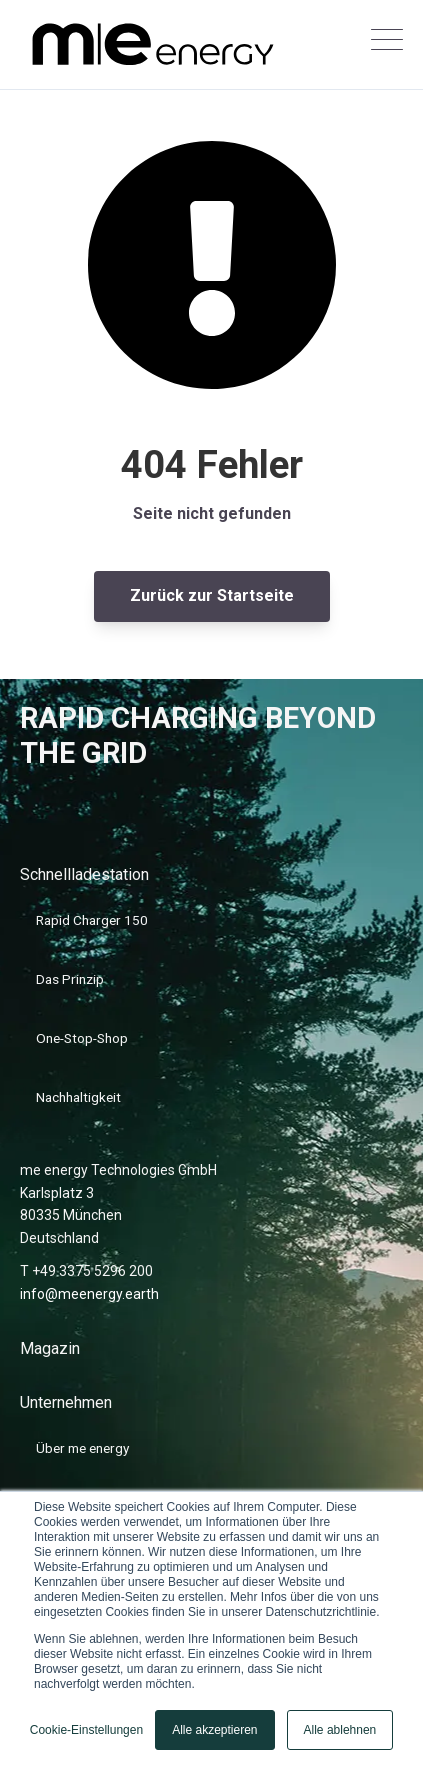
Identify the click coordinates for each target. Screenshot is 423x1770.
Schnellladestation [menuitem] (84, 874)
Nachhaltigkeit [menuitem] (78, 1097)
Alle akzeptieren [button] (214, 1730)
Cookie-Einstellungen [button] (86, 1730)
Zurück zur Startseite (212, 595)
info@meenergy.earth (89, 1294)
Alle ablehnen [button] (340, 1730)
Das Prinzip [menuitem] (70, 979)
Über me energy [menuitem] (82, 1448)
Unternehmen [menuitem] (66, 1402)
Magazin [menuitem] (50, 1348)
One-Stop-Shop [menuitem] (82, 1038)
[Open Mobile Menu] (387, 45)
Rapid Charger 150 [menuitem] (92, 920)
